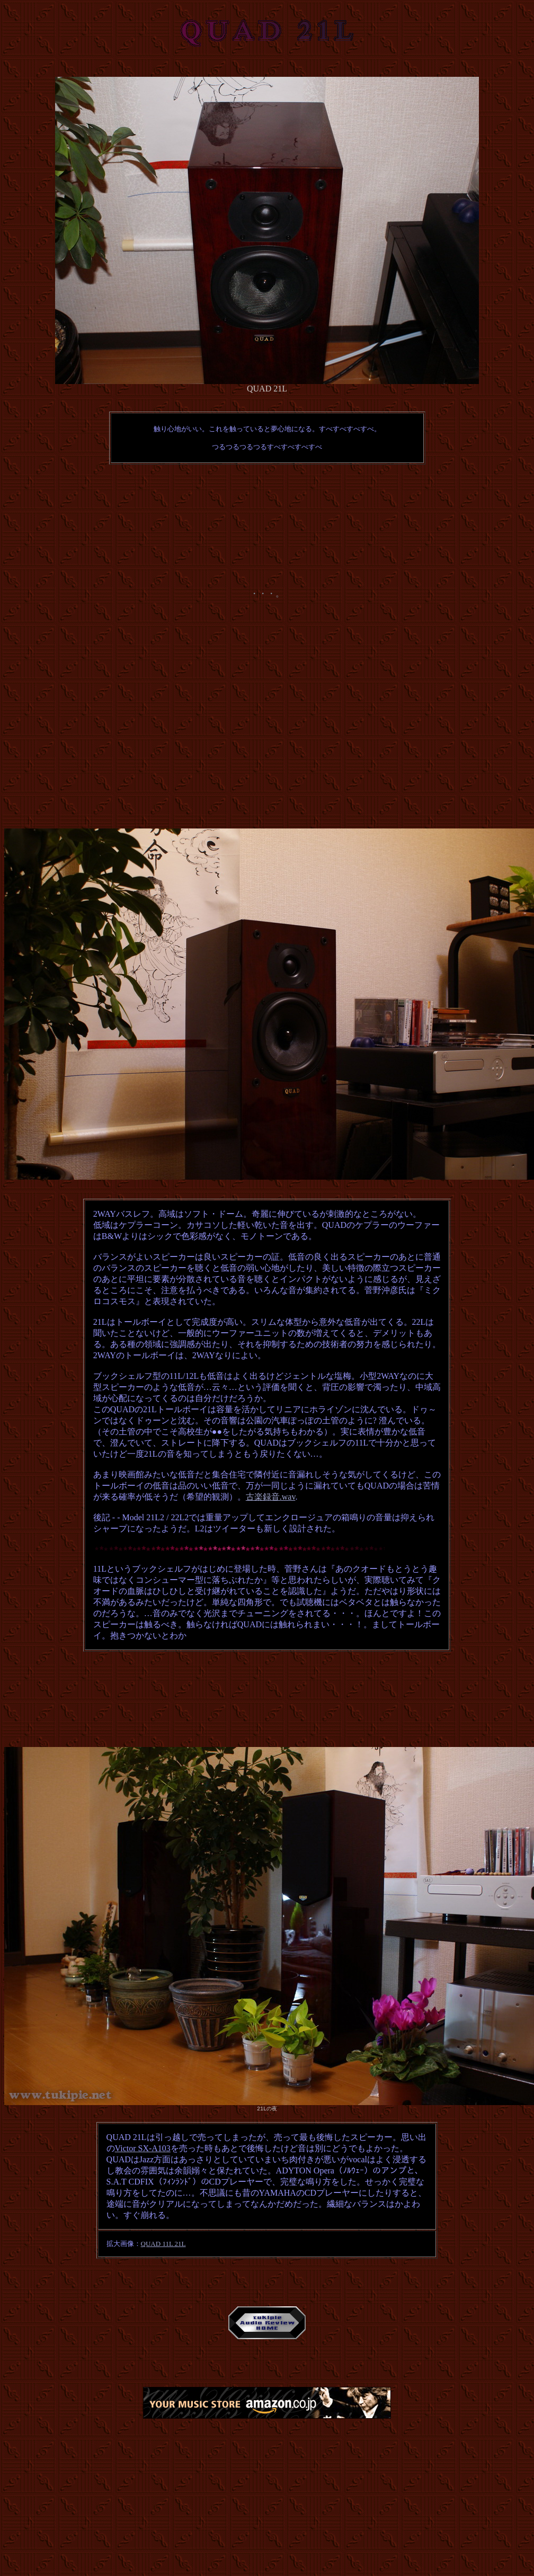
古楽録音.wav (271, 1496)
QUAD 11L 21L (163, 2244)
